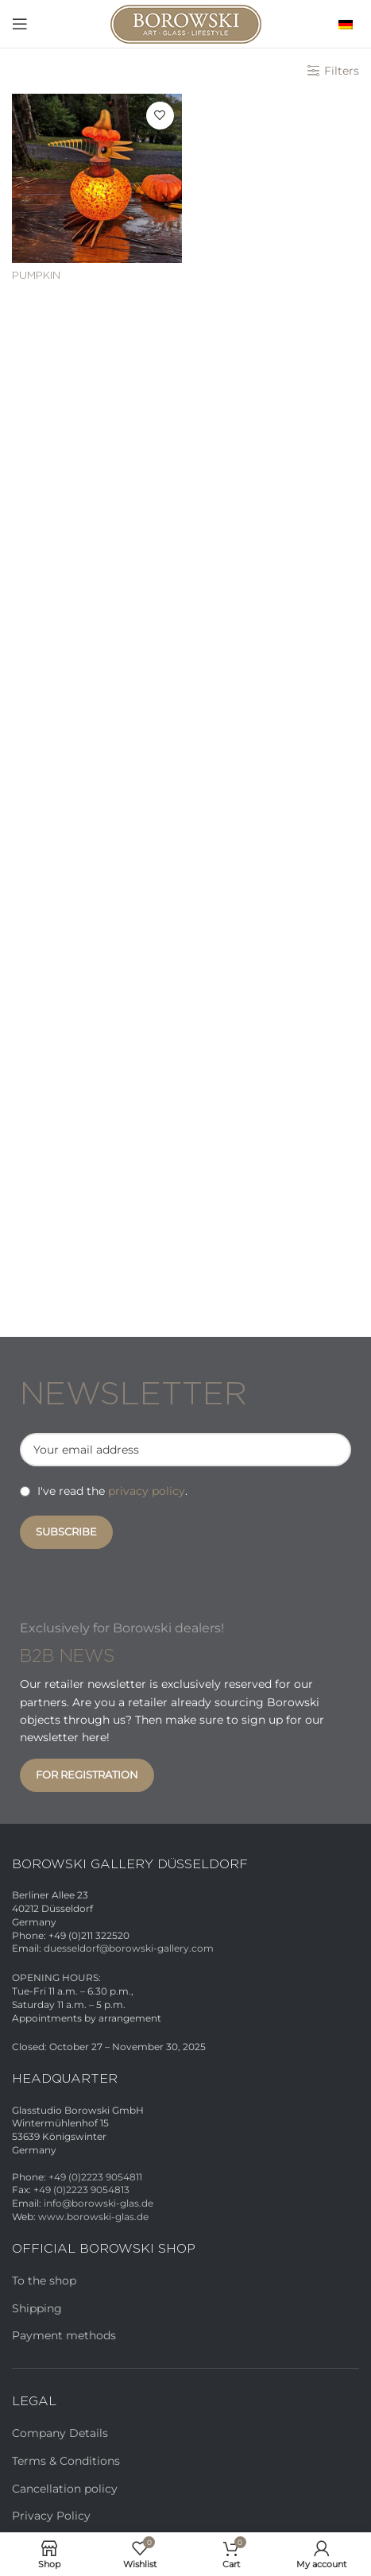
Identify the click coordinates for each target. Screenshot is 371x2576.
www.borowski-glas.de (93, 2217)
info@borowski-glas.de (98, 2203)
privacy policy (146, 1491)
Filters (341, 71)
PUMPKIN (36, 276)
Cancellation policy (65, 2488)
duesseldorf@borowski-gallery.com (129, 1948)
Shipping (37, 2308)
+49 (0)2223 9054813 (81, 2190)
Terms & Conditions (66, 2461)
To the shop (44, 2280)
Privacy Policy (51, 2515)
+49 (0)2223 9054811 (95, 2177)
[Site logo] (185, 23)
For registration (87, 1774)
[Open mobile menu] (20, 24)
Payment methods (64, 2335)
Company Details (60, 2433)
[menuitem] (341, 23)
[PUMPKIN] (97, 179)
